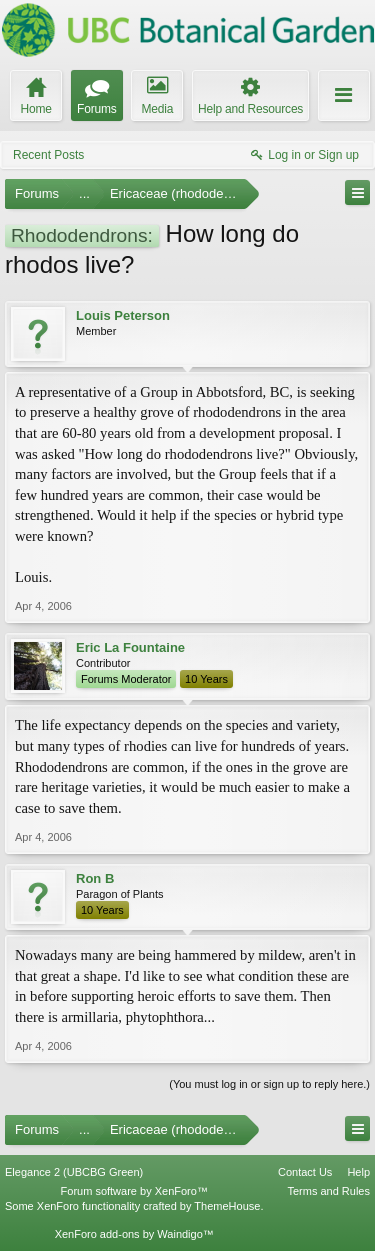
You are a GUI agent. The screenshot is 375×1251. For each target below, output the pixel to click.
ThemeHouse (227, 1206)
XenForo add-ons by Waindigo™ (134, 1234)
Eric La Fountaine (130, 647)
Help (358, 1172)
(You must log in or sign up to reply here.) (269, 1084)
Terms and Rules (328, 1191)
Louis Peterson (123, 315)
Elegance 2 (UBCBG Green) (74, 1172)
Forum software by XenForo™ (134, 1191)
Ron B (95, 878)
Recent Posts (48, 155)
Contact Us (305, 1172)
